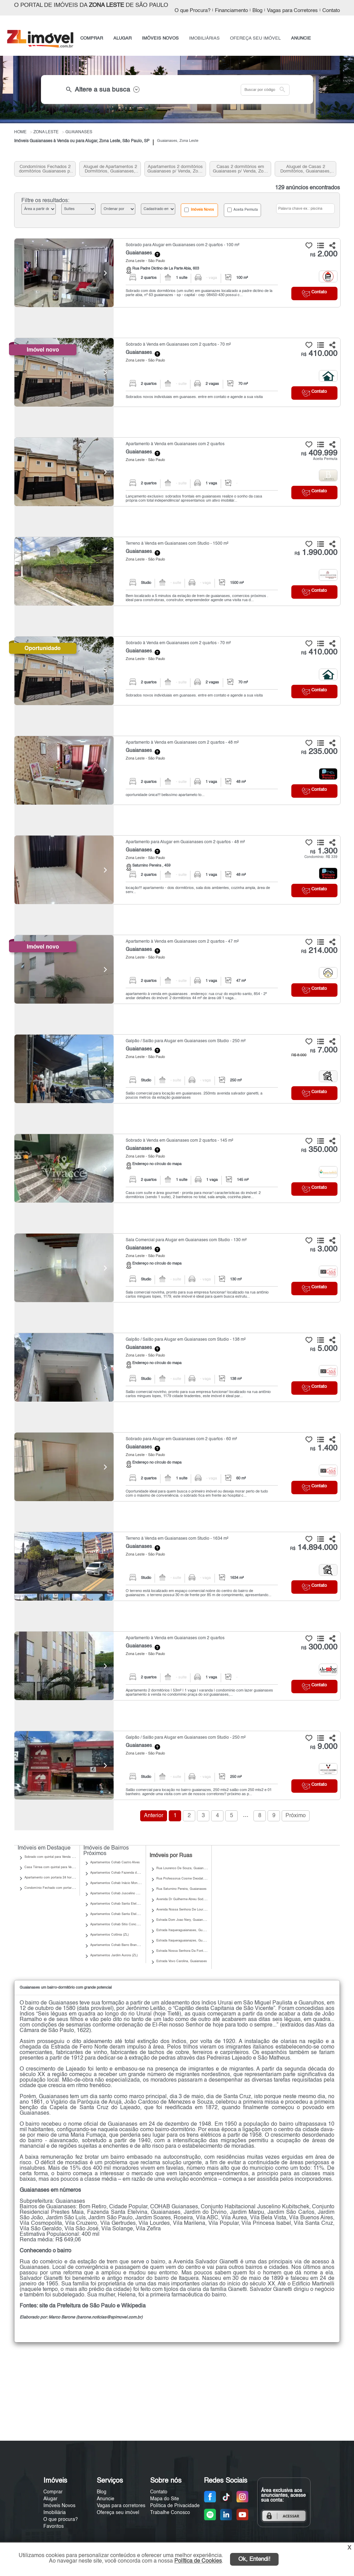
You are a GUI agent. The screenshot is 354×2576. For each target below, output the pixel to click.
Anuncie (105, 2498)
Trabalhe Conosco (170, 2512)
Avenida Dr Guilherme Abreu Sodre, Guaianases (190, 1899)
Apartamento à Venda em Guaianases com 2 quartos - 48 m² (182, 743)
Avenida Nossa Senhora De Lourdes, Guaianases (191, 1909)
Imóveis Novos (199, 210)
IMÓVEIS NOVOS (160, 38)
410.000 (319, 354)
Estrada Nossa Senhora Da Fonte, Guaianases (190, 1950)
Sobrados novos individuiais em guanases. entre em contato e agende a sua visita (194, 397)
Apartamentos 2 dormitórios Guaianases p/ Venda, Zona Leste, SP (175, 169)
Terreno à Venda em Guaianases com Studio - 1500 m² (177, 544)
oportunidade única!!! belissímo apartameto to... (165, 795)
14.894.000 (313, 1548)
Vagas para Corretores (292, 10)
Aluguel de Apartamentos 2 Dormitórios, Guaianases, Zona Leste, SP (110, 169)
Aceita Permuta (242, 210)
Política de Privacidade (175, 2505)
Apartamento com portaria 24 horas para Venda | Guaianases (68, 1877)
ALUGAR (122, 38)
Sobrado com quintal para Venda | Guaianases (57, 1856)
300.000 (319, 1647)
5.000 (323, 1349)
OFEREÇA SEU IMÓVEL (255, 38)
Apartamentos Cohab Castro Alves (115, 1862)
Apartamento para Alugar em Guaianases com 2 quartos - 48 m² (185, 842)
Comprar (53, 2492)
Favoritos (53, 2526)
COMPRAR (91, 38)
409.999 (319, 453)
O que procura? (60, 2519)
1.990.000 (315, 553)
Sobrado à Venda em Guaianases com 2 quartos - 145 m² (179, 1141)
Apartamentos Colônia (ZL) (109, 1934)
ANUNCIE (301, 38)
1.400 (323, 1448)
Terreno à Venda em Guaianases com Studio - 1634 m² (177, 1539)
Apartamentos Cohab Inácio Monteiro (117, 1883)
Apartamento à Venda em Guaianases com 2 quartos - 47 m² (182, 942)
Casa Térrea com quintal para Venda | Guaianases (60, 1867)
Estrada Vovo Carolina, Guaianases (181, 1961)
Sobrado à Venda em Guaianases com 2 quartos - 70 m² (178, 345)
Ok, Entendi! (254, 2559)
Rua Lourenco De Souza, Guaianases (183, 1868)
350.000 (319, 1150)
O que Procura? (192, 10)
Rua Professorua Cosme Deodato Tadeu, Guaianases (194, 1878)
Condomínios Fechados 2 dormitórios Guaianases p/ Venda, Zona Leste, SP (45, 169)
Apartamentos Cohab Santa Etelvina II (117, 1903)
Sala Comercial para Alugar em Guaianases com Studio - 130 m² (186, 1240)
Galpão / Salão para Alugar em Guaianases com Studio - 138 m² (186, 1340)
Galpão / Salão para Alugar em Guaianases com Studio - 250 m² (186, 1041)
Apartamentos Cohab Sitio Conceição (117, 1924)
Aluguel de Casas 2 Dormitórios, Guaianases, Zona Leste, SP (305, 169)
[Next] (105, 273)
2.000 (323, 254)
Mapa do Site (164, 2498)
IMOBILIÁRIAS (204, 38)
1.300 (323, 851)
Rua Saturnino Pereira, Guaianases (181, 1889)
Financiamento (231, 10)
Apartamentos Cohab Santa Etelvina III (118, 1914)
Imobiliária (54, 2512)
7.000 (323, 1050)
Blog (257, 10)
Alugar (50, 2498)
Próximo (295, 1816)
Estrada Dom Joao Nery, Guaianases (183, 1919)
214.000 (319, 951)
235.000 (319, 752)
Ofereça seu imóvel (118, 2512)
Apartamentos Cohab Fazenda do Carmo (119, 1872)
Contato (331, 10)
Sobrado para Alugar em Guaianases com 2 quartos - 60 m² (181, 1439)
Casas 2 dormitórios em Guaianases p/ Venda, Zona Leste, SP (240, 169)
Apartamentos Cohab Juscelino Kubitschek (121, 1893)
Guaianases (139, 253)
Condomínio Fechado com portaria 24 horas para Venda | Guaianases (74, 1887)
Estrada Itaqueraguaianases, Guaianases (185, 1930)
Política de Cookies (198, 2561)
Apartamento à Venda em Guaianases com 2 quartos (175, 444)
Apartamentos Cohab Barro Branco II (116, 1945)
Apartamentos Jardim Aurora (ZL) (114, 1955)
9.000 (323, 1747)
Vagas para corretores (121, 2505)
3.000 (323, 1249)
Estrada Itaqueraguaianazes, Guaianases (185, 1940)
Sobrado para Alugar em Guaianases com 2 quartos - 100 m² (182, 245)
